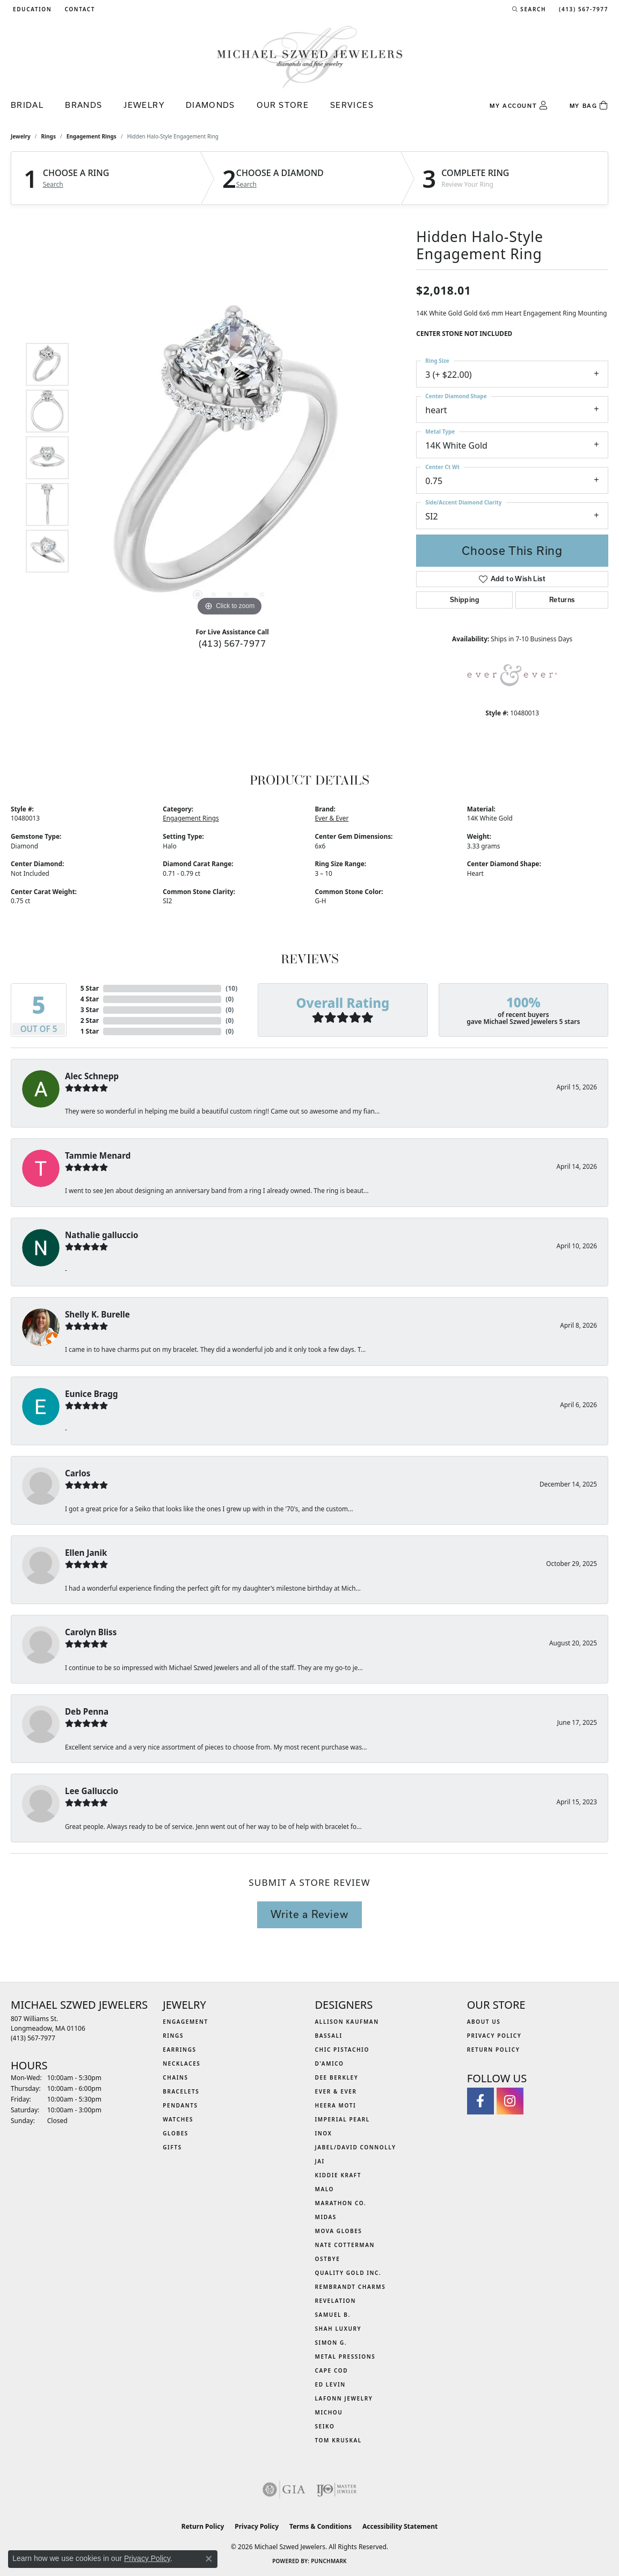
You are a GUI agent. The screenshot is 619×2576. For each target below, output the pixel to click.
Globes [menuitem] (175, 2133)
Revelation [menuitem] (335, 2300)
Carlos (77, 1473)
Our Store (283, 104)
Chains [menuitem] (175, 2077)
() (231, 988)
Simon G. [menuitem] (331, 2342)
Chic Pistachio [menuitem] (342, 2049)
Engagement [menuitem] (185, 2021)
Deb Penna (86, 1711)
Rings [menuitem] (173, 2035)
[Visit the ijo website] (336, 2489)
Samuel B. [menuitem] (333, 2314)
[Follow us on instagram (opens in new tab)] (510, 2101)
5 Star (90, 988)
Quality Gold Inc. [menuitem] (348, 2273)
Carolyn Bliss (90, 1632)
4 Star (90, 999)
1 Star (90, 1031)
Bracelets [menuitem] (181, 2091)
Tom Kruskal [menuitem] (338, 2440)
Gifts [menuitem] (172, 2147)
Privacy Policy (494, 2035)
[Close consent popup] (209, 2559)
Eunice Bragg (91, 1393)
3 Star (90, 1009)
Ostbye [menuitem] (327, 2259)
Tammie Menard (97, 1155)
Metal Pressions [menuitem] (345, 2356)
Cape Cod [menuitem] (331, 2370)
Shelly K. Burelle (97, 1314)
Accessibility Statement (400, 2526)
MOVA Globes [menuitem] (338, 2231)
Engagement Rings (91, 136)
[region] (230, 458)
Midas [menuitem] (326, 2217)
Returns (562, 599)
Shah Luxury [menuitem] (338, 2328)
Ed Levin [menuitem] (330, 2384)
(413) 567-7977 (232, 643)
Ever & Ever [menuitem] (336, 2091)
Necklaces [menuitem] (181, 2063)
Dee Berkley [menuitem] (337, 2077)
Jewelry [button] (143, 104)
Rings (48, 136)
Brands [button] (83, 104)
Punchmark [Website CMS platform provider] (329, 2561)
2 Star (90, 1020)
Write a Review (309, 1914)
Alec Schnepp (92, 1076)
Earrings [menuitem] (179, 2049)
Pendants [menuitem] (180, 2105)
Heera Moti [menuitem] (335, 2105)
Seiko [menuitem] (325, 2426)
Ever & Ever (332, 818)
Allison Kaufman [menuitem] (347, 2021)
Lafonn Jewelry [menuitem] (344, 2398)
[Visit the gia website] (284, 2489)
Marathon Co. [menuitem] (341, 2203)
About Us (484, 2021)
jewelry (21, 136)
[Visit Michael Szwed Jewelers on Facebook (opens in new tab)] (480, 2101)
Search (53, 184)
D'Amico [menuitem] (329, 2063)
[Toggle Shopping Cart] (589, 105)
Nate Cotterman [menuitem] (345, 2245)
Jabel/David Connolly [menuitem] (355, 2147)
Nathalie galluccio (101, 1235)
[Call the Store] (33, 2038)
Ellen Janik (86, 1552)
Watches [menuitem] (178, 2119)
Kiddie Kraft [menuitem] (338, 2175)
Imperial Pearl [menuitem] (342, 2119)
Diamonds (210, 104)
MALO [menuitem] (324, 2189)
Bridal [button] (27, 104)
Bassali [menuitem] (329, 2035)
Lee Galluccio (91, 1790)
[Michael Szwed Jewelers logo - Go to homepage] (310, 56)
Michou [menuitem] (329, 2412)
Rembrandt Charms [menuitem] (350, 2286)
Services (352, 104)
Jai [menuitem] (320, 2161)
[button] (31, 9)
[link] (78, 9)
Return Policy (493, 2049)
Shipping (464, 599)
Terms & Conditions (320, 2526)
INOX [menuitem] (323, 2133)
